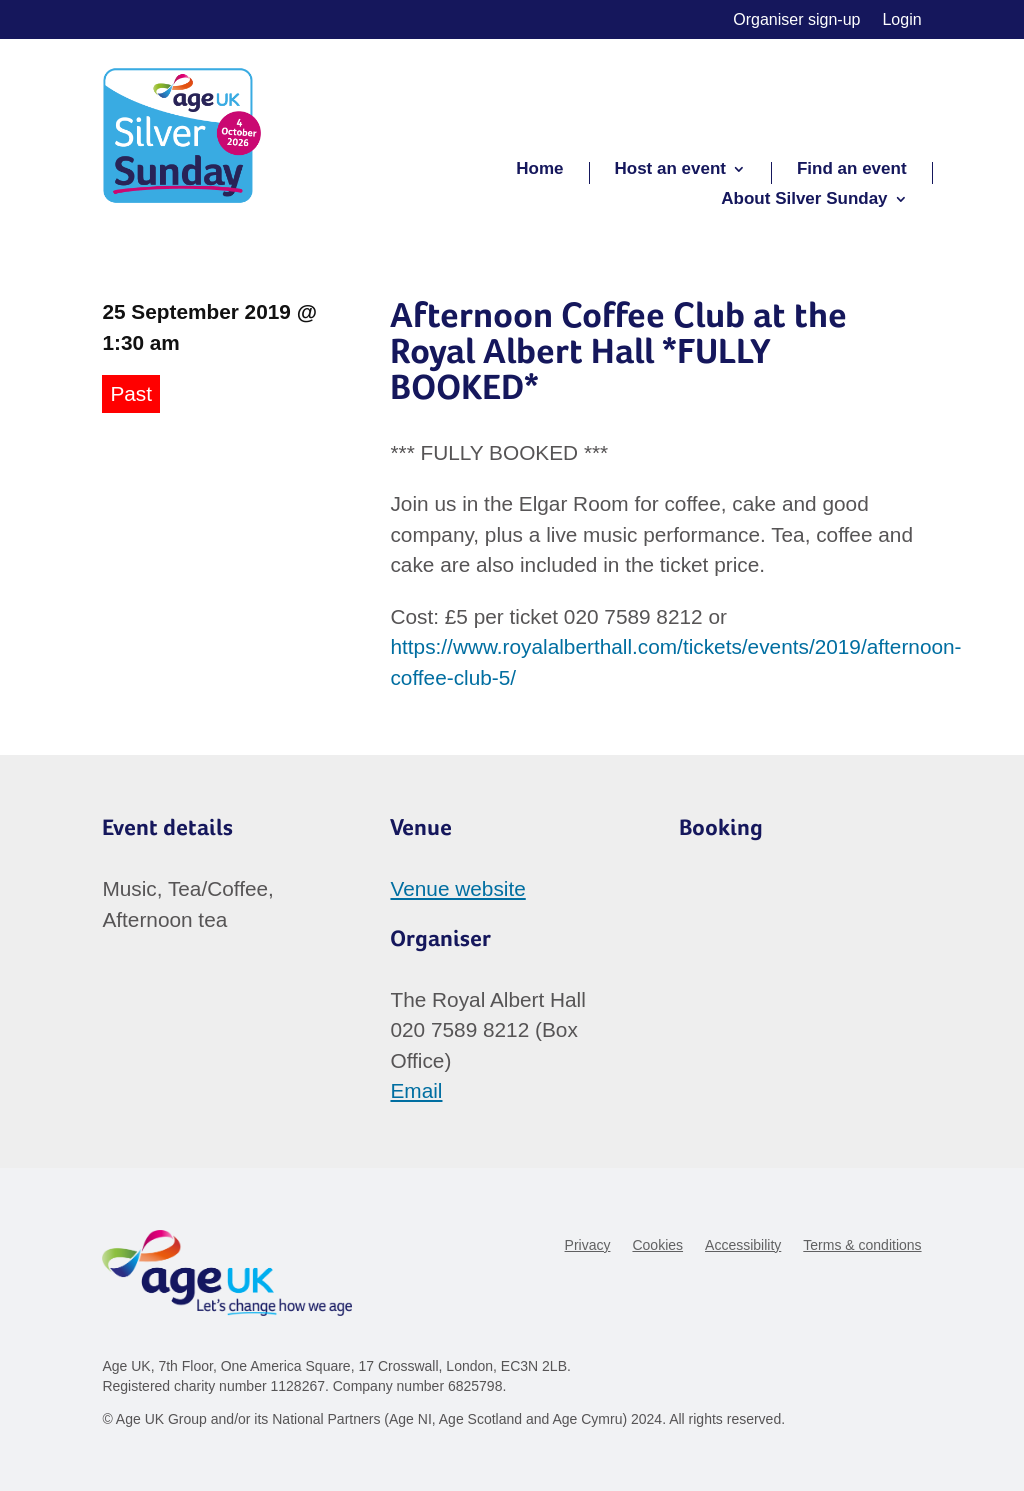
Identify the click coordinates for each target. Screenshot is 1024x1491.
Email (416, 1090)
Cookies (657, 1245)
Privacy (588, 1245)
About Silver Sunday (804, 200)
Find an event (852, 170)
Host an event (670, 170)
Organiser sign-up (796, 20)
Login (901, 20)
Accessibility (743, 1245)
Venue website (457, 888)
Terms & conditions (862, 1245)
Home (539, 170)
